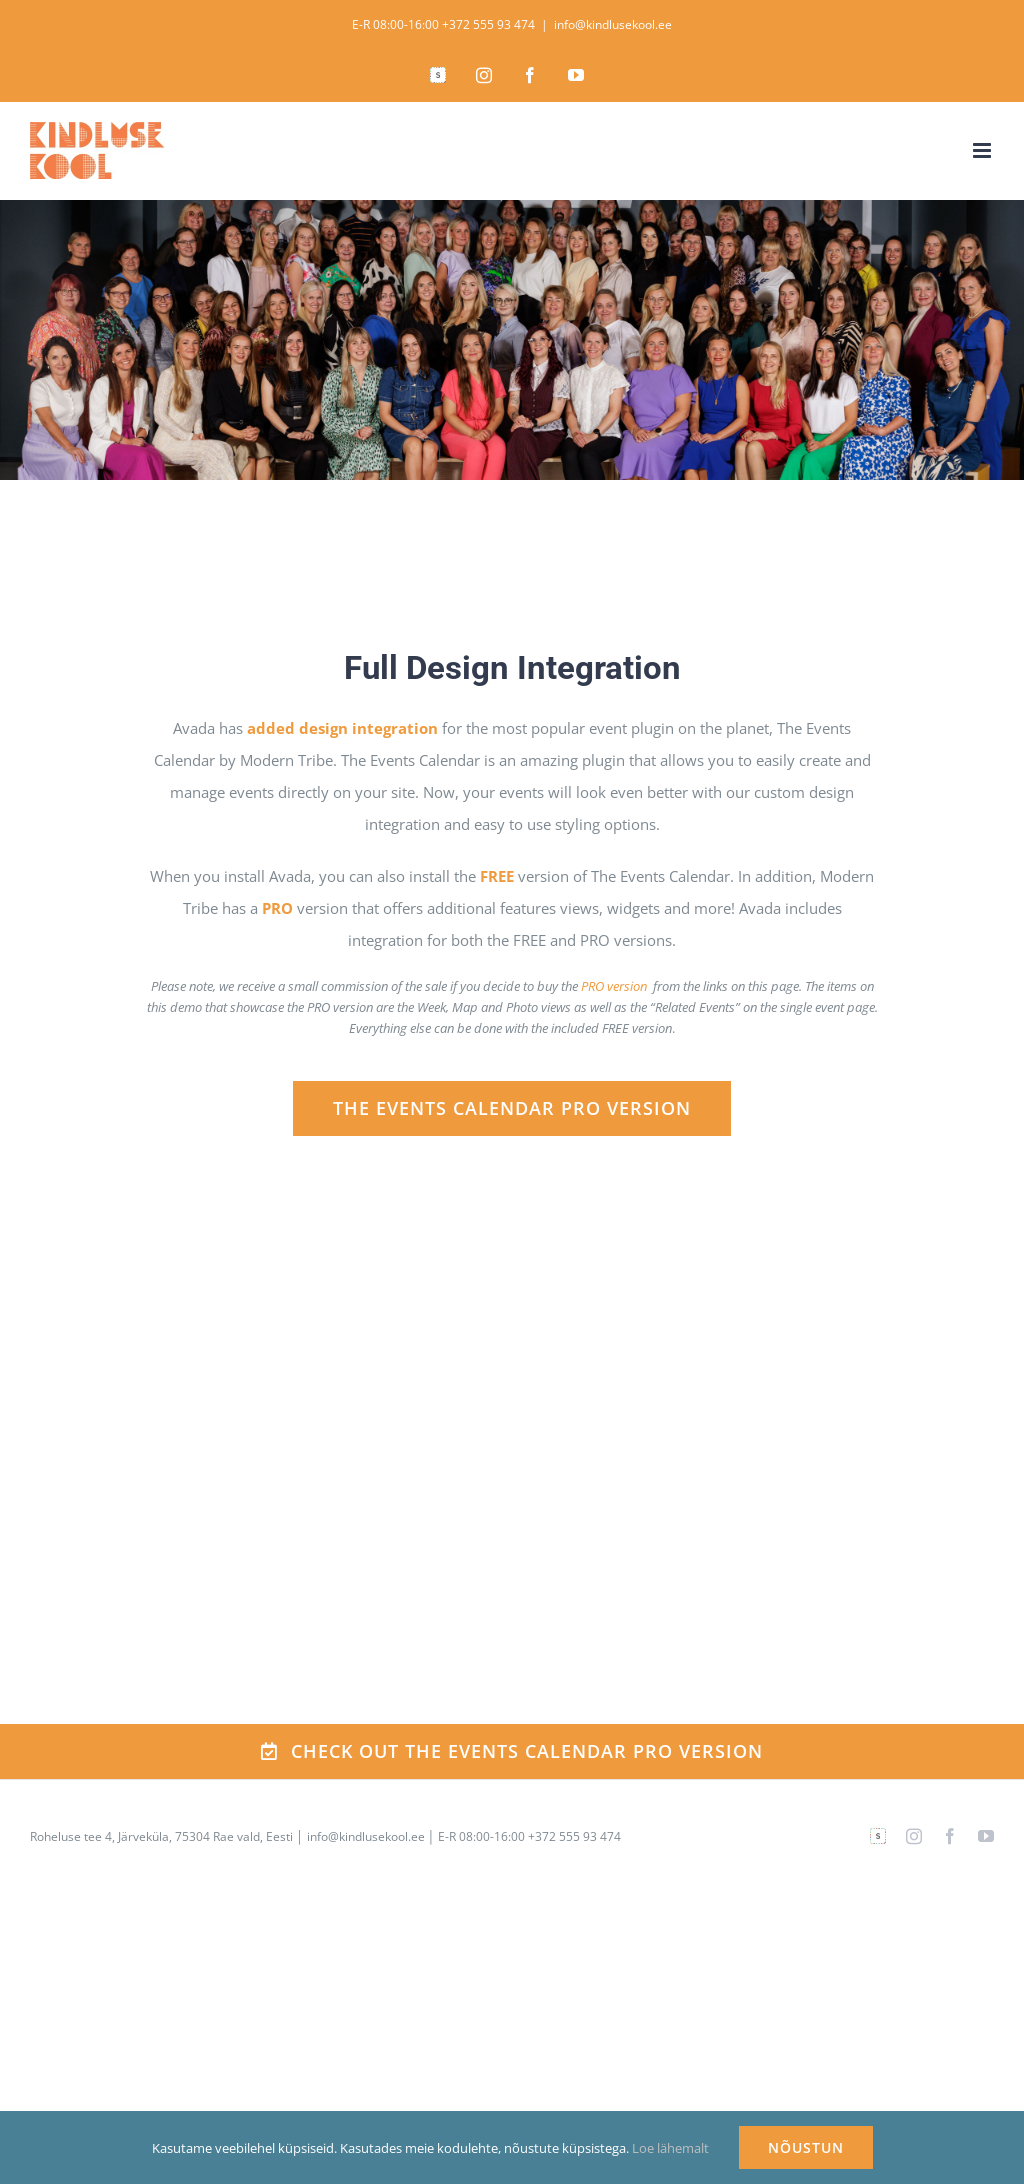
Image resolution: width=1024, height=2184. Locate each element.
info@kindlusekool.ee (613, 24)
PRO (277, 908)
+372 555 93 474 (488, 24)
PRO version (614, 986)
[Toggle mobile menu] (983, 150)
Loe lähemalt (670, 2148)
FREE (497, 876)
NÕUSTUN (806, 2147)
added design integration (342, 728)
